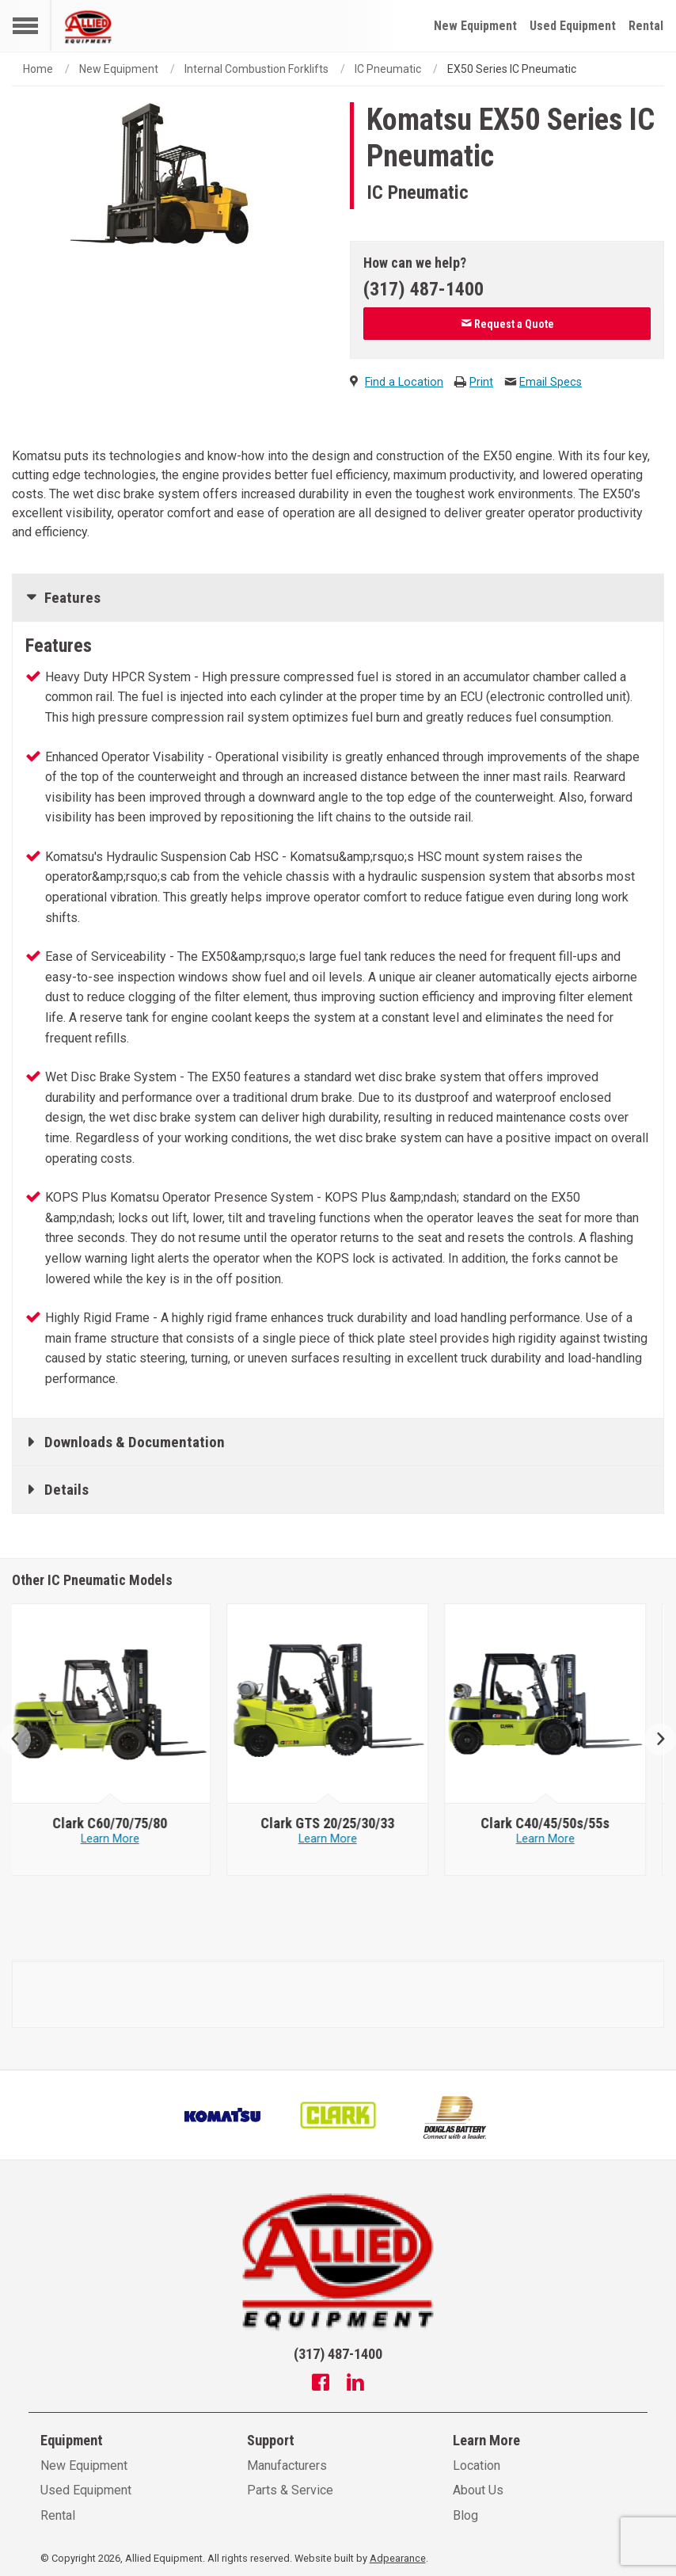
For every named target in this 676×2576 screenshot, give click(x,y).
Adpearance (398, 2558)
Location (476, 2465)
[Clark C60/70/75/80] (120, 1823)
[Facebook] (320, 2384)
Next (654, 1740)
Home (38, 69)
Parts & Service (290, 2490)
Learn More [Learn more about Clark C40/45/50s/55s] (556, 1839)
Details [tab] (66, 1489)
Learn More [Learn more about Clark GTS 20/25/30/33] (339, 1839)
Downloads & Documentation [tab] (134, 1442)
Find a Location (404, 382)
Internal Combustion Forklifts (256, 69)
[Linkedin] (355, 2384)
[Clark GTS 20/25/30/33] (338, 1823)
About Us (478, 2490)
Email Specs (550, 382)
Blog (465, 2515)
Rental (646, 25)
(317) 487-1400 (423, 289)
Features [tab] (72, 598)
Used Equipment (573, 25)
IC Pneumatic (388, 69)
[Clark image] (121, 1704)
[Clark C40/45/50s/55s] (556, 1823)
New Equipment (475, 25)
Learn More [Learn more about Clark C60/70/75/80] (121, 1839)
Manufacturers (287, 2465)
